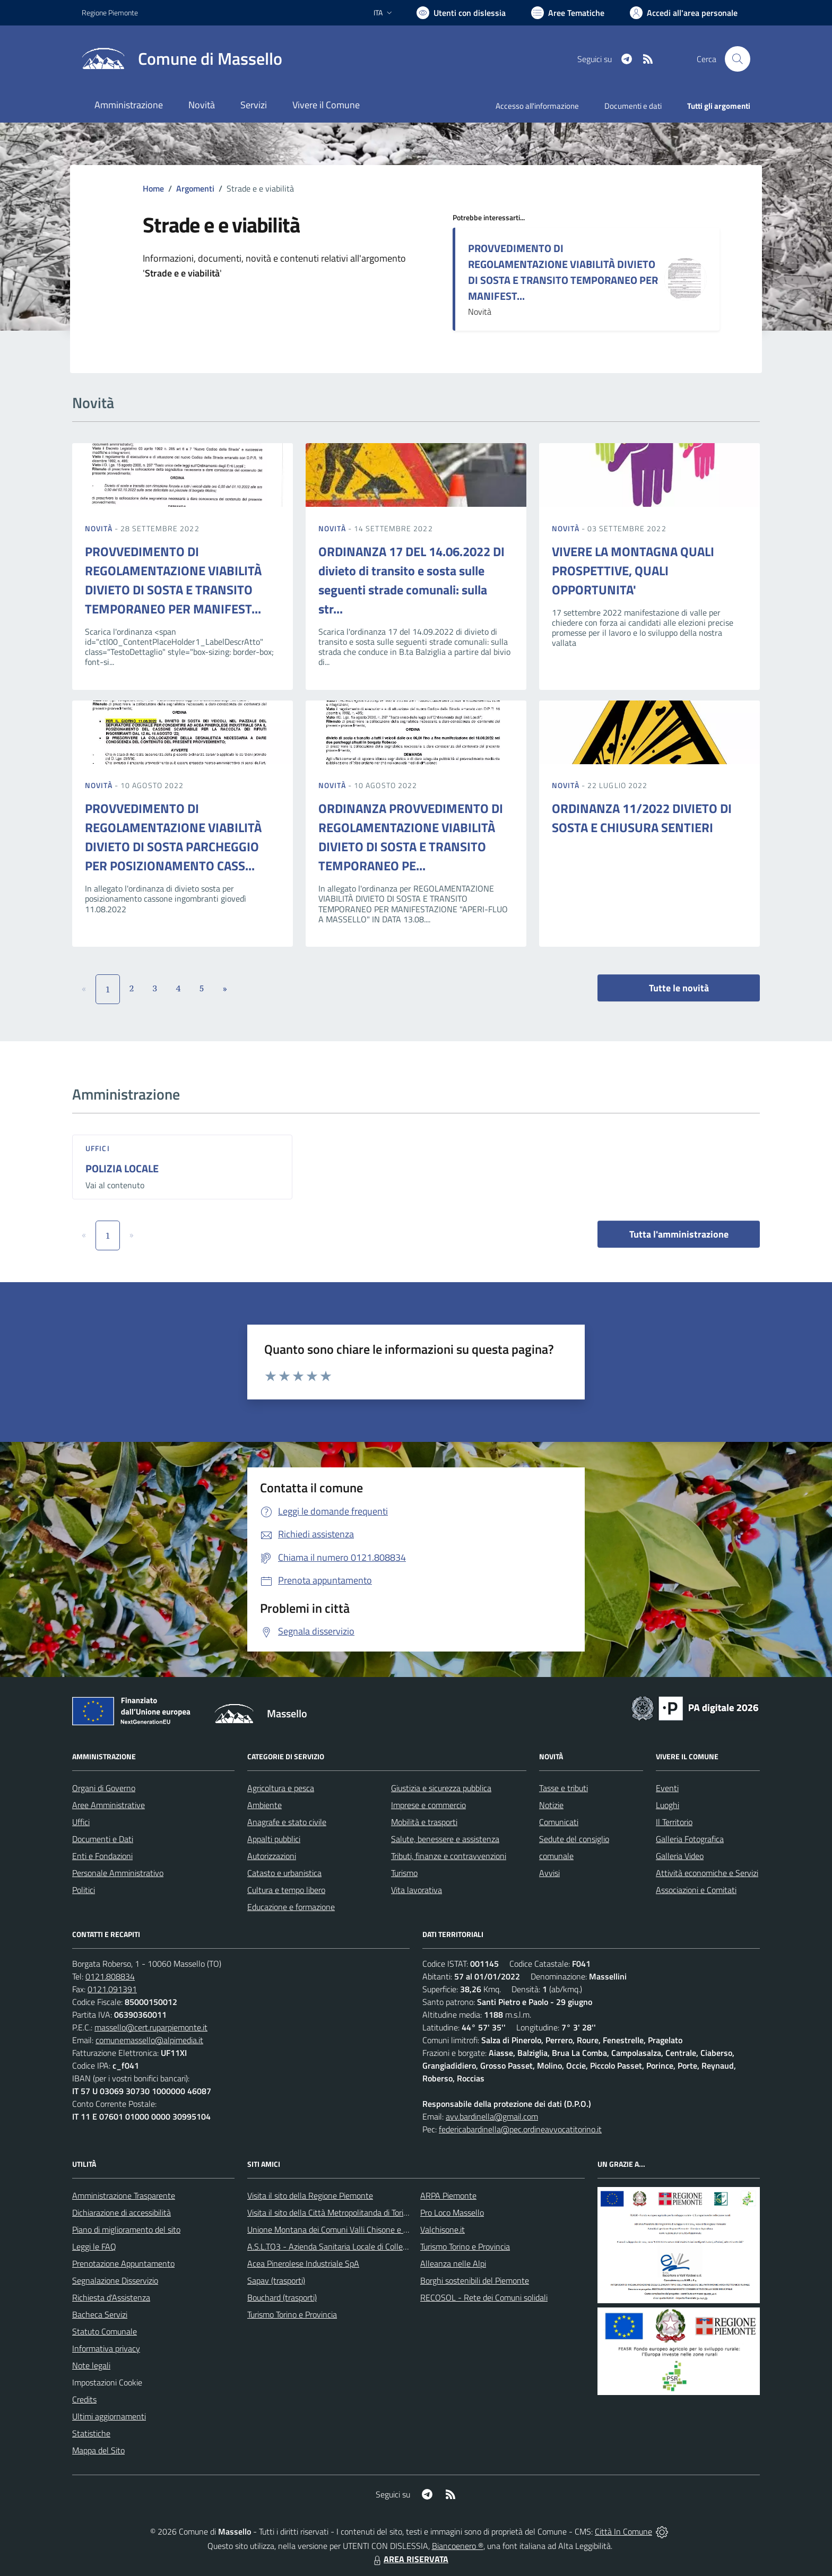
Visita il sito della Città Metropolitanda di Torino (329, 2212)
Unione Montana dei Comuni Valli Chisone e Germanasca (347, 2229)
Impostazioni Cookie (107, 2382)
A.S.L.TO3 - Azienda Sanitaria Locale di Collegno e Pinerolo (350, 2246)
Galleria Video (680, 1855)
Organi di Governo (103, 1788)
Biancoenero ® (457, 2545)
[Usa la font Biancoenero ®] (461, 12)
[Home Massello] (182, 59)
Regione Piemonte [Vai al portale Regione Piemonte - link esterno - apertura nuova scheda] (110, 12)
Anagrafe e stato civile (286, 1822)
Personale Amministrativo (117, 1872)
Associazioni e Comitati (696, 1889)
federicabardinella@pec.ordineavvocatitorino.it (520, 2129)
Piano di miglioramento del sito (126, 2229)
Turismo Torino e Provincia (292, 2314)
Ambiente (264, 1805)
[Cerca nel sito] (737, 59)
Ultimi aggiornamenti (109, 2416)
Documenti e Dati (102, 1838)
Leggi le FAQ (94, 2246)
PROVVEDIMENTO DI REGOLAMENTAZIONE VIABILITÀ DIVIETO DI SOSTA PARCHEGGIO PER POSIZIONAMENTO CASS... (173, 837)
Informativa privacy (106, 2348)
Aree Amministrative (108, 1805)
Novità (100, 528)
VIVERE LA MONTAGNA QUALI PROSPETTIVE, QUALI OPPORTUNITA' (633, 570)
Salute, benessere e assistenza (445, 1838)
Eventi (667, 1788)
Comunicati (558, 1822)
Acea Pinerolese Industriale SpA (303, 2263)
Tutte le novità (679, 988)
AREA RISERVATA (409, 2559)
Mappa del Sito (98, 2450)
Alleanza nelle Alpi (453, 2263)
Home (153, 188)
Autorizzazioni (271, 1855)
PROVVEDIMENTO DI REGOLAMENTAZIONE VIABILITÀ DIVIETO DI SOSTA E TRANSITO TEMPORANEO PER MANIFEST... (563, 272)
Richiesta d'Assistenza (111, 2297)
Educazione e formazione (291, 1906)
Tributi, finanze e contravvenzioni (448, 1855)
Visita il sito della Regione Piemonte (310, 2195)
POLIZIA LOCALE (122, 1168)
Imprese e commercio (428, 1805)
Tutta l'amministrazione (679, 1234)
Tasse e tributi (563, 1788)
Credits (84, 2399)
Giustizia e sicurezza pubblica (441, 1788)
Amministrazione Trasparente (123, 2195)
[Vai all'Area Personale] (683, 12)
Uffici (97, 1148)
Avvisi (549, 1872)
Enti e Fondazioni (102, 1855)
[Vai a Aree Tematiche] (567, 12)
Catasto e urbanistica (284, 1872)
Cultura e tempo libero (286, 1889)
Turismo (404, 1872)
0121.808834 (110, 1976)
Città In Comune (623, 2531)
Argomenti (195, 188)
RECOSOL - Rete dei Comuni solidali (484, 2297)
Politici (83, 1889)
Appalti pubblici (273, 1838)
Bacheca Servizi (99, 2314)
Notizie (551, 1805)
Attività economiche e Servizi (707, 1872)
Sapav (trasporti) (276, 2280)
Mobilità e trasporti (424, 1822)
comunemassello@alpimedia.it (149, 2040)
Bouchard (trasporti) (282, 2297)
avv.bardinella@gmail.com (492, 2116)
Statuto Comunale (104, 2331)
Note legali (91, 2365)
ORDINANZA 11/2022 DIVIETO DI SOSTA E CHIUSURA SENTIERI (642, 818)
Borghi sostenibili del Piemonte (474, 2280)
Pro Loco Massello (452, 2212)
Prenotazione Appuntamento (123, 2263)
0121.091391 (112, 1989)
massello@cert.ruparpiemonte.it (150, 2027)
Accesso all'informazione (537, 106)
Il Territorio (674, 1822)
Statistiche (91, 2433)
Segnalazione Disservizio (115, 2280)
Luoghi (667, 1805)
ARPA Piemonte (448, 2195)
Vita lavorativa (416, 1889)
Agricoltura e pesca (280, 1788)
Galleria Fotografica (690, 1838)
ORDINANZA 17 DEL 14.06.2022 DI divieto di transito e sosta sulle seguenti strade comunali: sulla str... (411, 580)
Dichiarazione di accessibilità (121, 2212)
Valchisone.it (442, 2229)
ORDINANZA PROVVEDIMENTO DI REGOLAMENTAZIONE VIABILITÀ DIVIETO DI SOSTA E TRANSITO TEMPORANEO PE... (410, 837)
